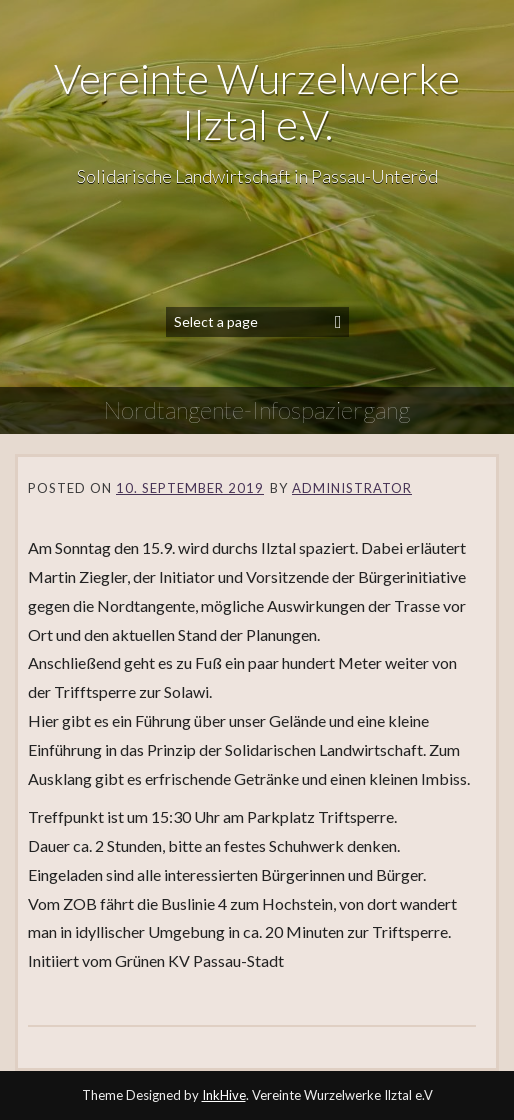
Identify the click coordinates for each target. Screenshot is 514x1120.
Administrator (352, 488)
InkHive (224, 1095)
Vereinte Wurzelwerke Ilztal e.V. (257, 101)
